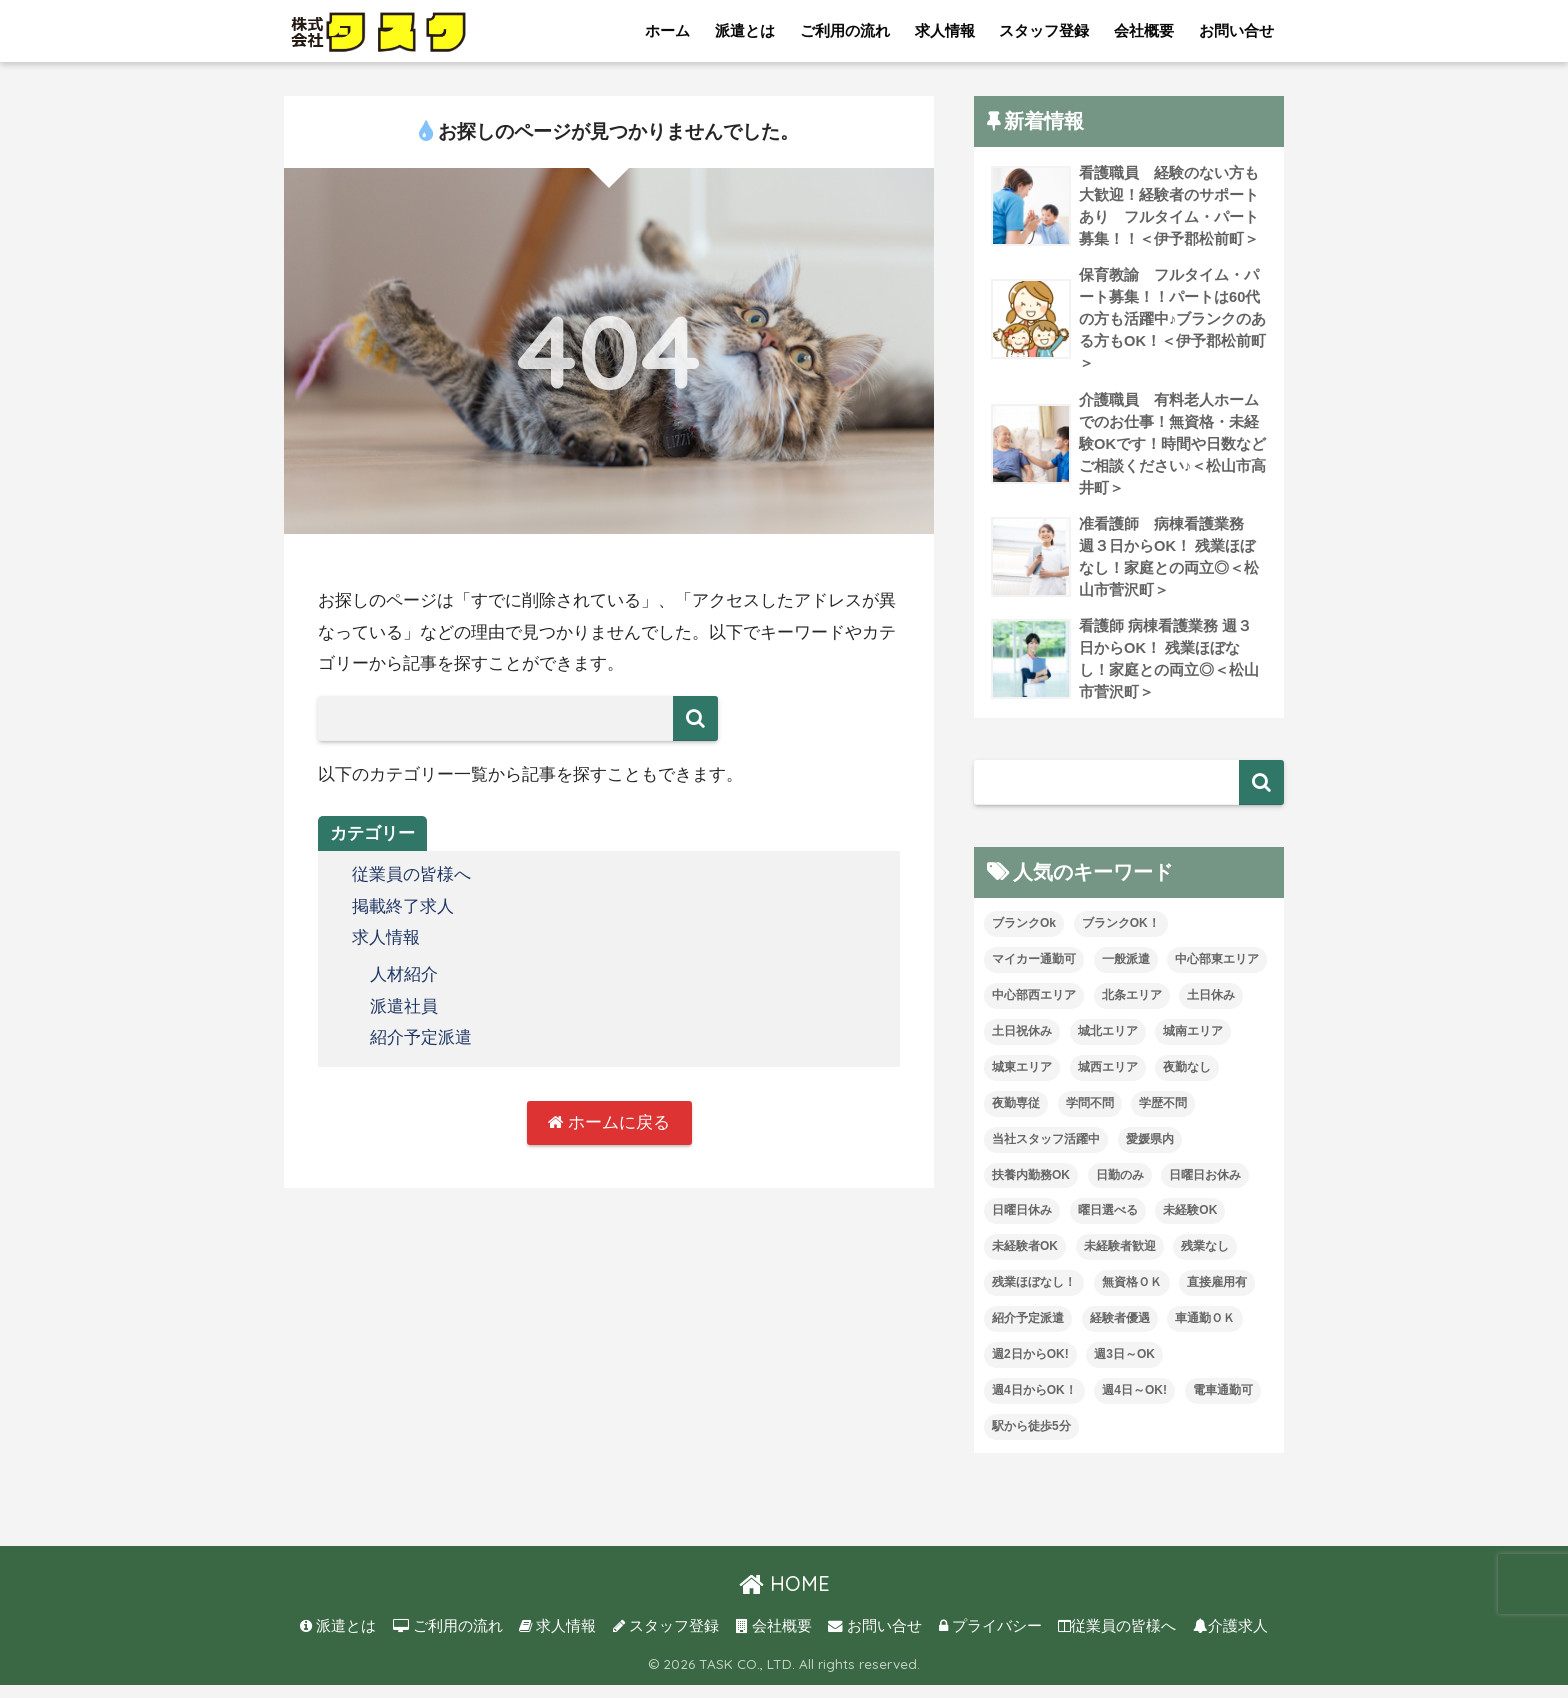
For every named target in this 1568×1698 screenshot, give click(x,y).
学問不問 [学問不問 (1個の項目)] (1090, 1116)
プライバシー (990, 1639)
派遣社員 (404, 1005)
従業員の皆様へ (411, 874)
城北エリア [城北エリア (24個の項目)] (1108, 1044)
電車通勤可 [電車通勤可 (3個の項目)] (1223, 1403)
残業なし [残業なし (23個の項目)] (1205, 1259)
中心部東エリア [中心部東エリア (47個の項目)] (1217, 972)
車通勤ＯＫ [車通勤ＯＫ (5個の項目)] (1205, 1331)
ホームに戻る (609, 1122)
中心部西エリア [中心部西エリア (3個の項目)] (1034, 1008)
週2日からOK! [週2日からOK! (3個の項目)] (1030, 1367)
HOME (784, 1596)
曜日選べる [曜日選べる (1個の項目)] (1108, 1224)
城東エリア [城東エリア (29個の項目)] (1022, 1080)
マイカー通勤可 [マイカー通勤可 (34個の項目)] (1034, 972)
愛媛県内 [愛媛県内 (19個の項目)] (1150, 1152)
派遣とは (745, 30)
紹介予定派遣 (421, 1036)
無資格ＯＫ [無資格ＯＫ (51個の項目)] (1132, 1295)
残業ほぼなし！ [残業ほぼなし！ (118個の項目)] (1034, 1295)
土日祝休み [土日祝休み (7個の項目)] (1022, 1044)
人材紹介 (404, 974)
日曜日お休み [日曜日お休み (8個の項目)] (1205, 1188)
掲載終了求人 (403, 906)
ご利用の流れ (845, 30)
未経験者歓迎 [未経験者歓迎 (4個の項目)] (1120, 1259)
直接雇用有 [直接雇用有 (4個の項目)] (1217, 1295)
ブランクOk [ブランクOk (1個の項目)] (1024, 936)
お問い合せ (1236, 30)
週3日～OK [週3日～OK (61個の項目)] (1124, 1367)
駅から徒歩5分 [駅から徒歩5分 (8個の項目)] (1031, 1439)
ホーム (667, 30)
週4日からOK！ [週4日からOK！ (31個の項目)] (1034, 1403)
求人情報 (945, 30)
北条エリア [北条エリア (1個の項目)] (1132, 1008)
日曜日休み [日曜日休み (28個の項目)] (1022, 1224)
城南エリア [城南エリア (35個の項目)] (1193, 1044)
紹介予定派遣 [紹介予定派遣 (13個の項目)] (1028, 1331)
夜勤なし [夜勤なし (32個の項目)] (1187, 1080)
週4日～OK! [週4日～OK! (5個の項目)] (1134, 1403)
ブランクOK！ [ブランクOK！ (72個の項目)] (1121, 936)
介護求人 (1230, 1639)
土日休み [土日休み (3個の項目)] (1211, 1008)
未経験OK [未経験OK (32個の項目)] (1190, 1224)
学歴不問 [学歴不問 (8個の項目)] (1163, 1116)
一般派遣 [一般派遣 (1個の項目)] (1126, 972)
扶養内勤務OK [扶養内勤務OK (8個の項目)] (1031, 1188)
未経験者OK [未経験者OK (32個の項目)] (1025, 1259)
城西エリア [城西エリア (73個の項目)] (1108, 1080)
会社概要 (1144, 30)
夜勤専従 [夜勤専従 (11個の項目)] (1016, 1116)
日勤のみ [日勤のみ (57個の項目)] (1120, 1188)
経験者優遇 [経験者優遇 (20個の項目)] (1120, 1331)
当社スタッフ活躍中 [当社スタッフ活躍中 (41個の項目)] (1046, 1152)
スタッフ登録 (1044, 30)
